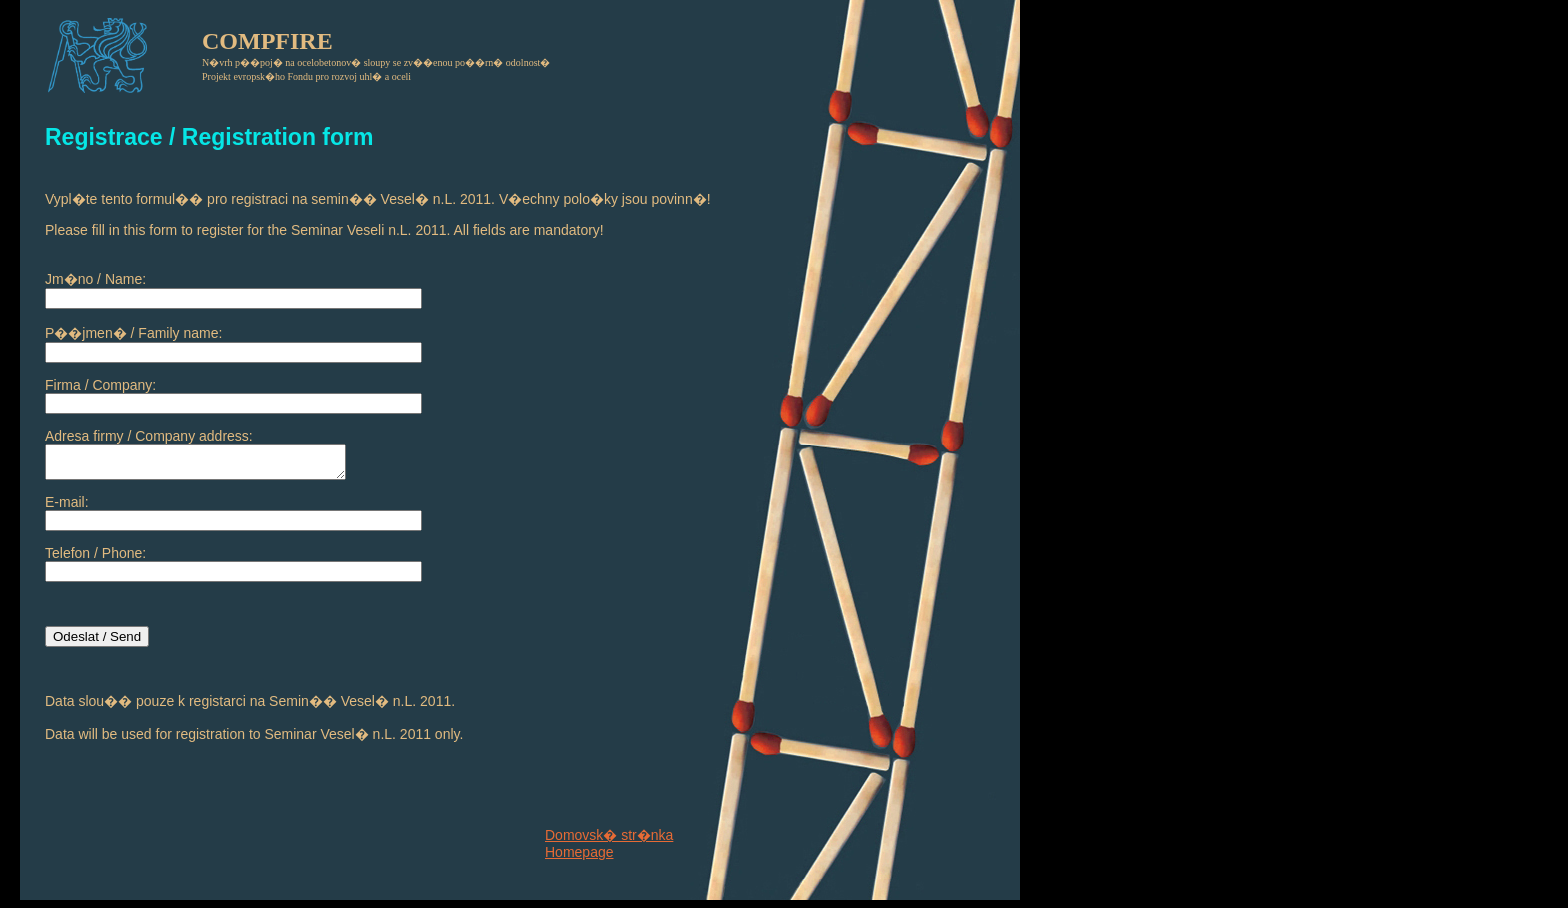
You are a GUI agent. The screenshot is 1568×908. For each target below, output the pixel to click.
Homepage (579, 852)
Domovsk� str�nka (609, 835)
